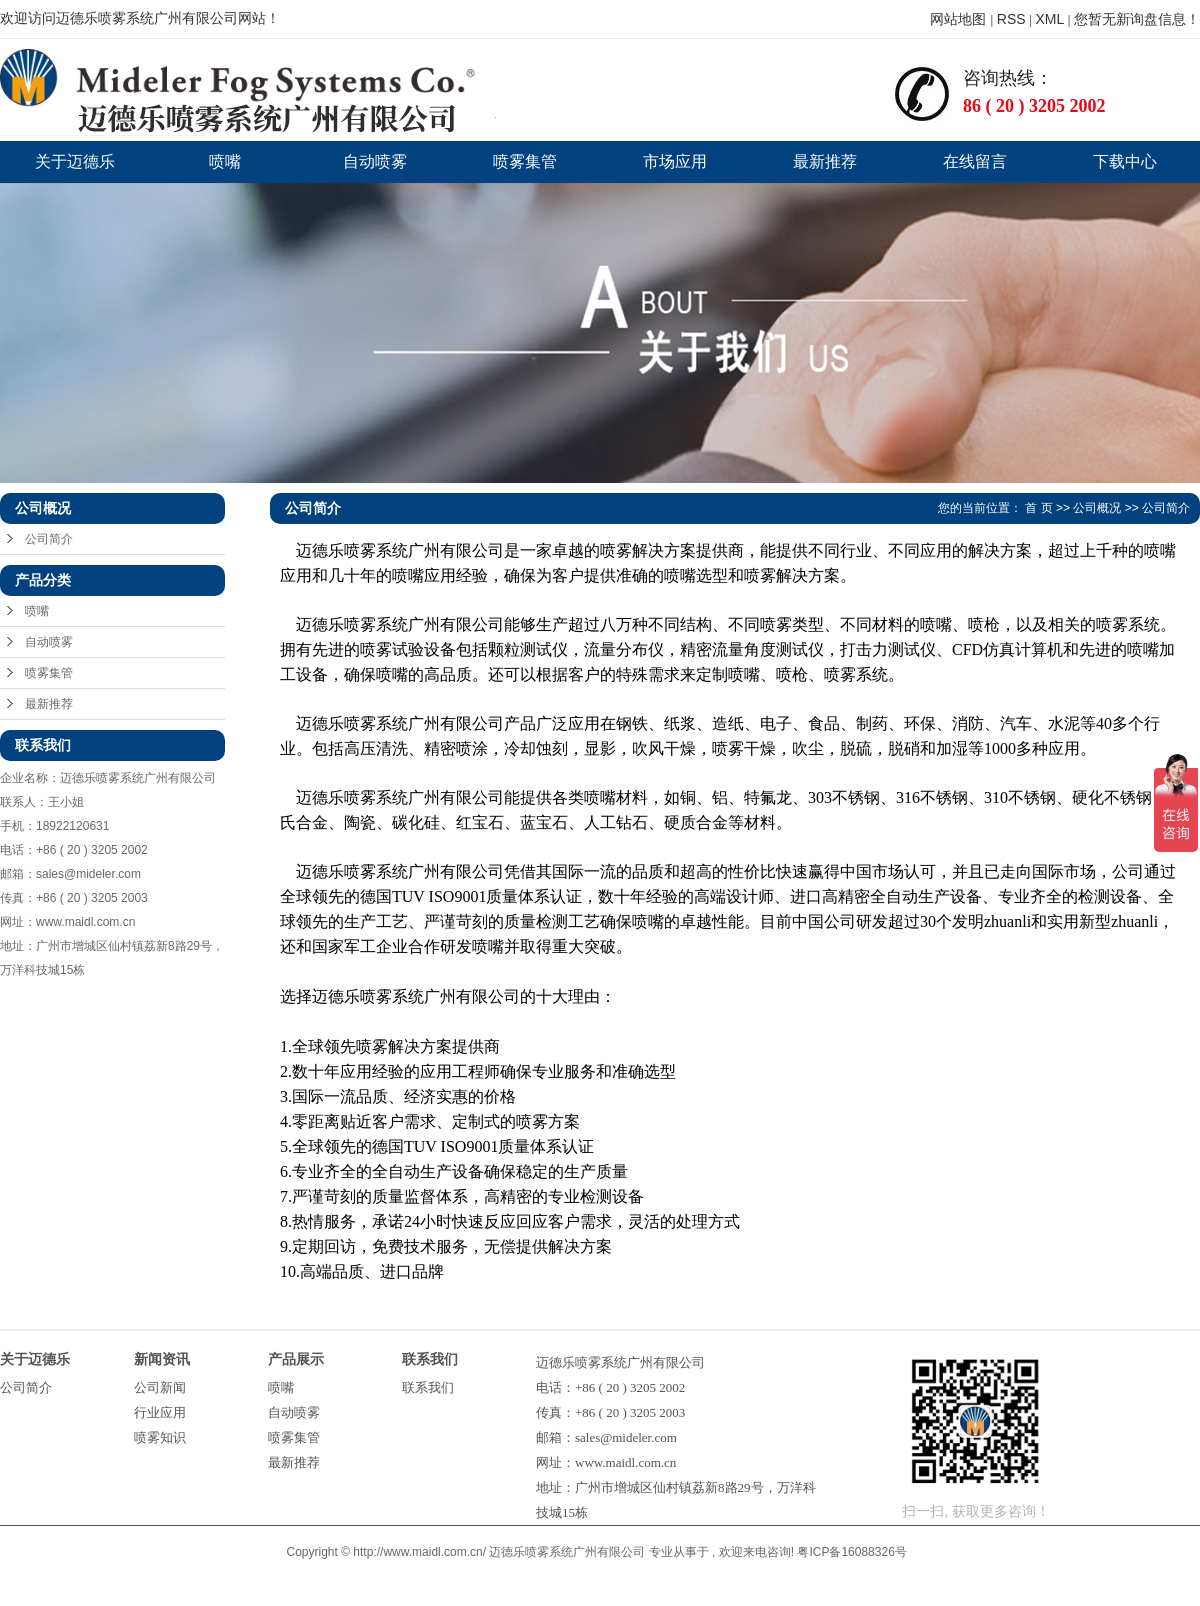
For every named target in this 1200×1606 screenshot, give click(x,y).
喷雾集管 (525, 161)
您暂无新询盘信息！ (1137, 19)
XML (1049, 19)
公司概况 (1097, 508)
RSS (1011, 19)
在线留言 (975, 161)
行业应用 (160, 1412)
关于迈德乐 (75, 161)
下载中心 (1125, 161)
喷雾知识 (160, 1437)
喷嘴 (225, 161)
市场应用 (675, 161)
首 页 (1038, 508)
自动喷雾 (375, 161)
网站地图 (960, 19)
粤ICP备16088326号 (851, 1552)
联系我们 (428, 1387)
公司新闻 (160, 1387)
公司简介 (49, 539)
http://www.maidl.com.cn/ (419, 1552)
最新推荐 (825, 161)
